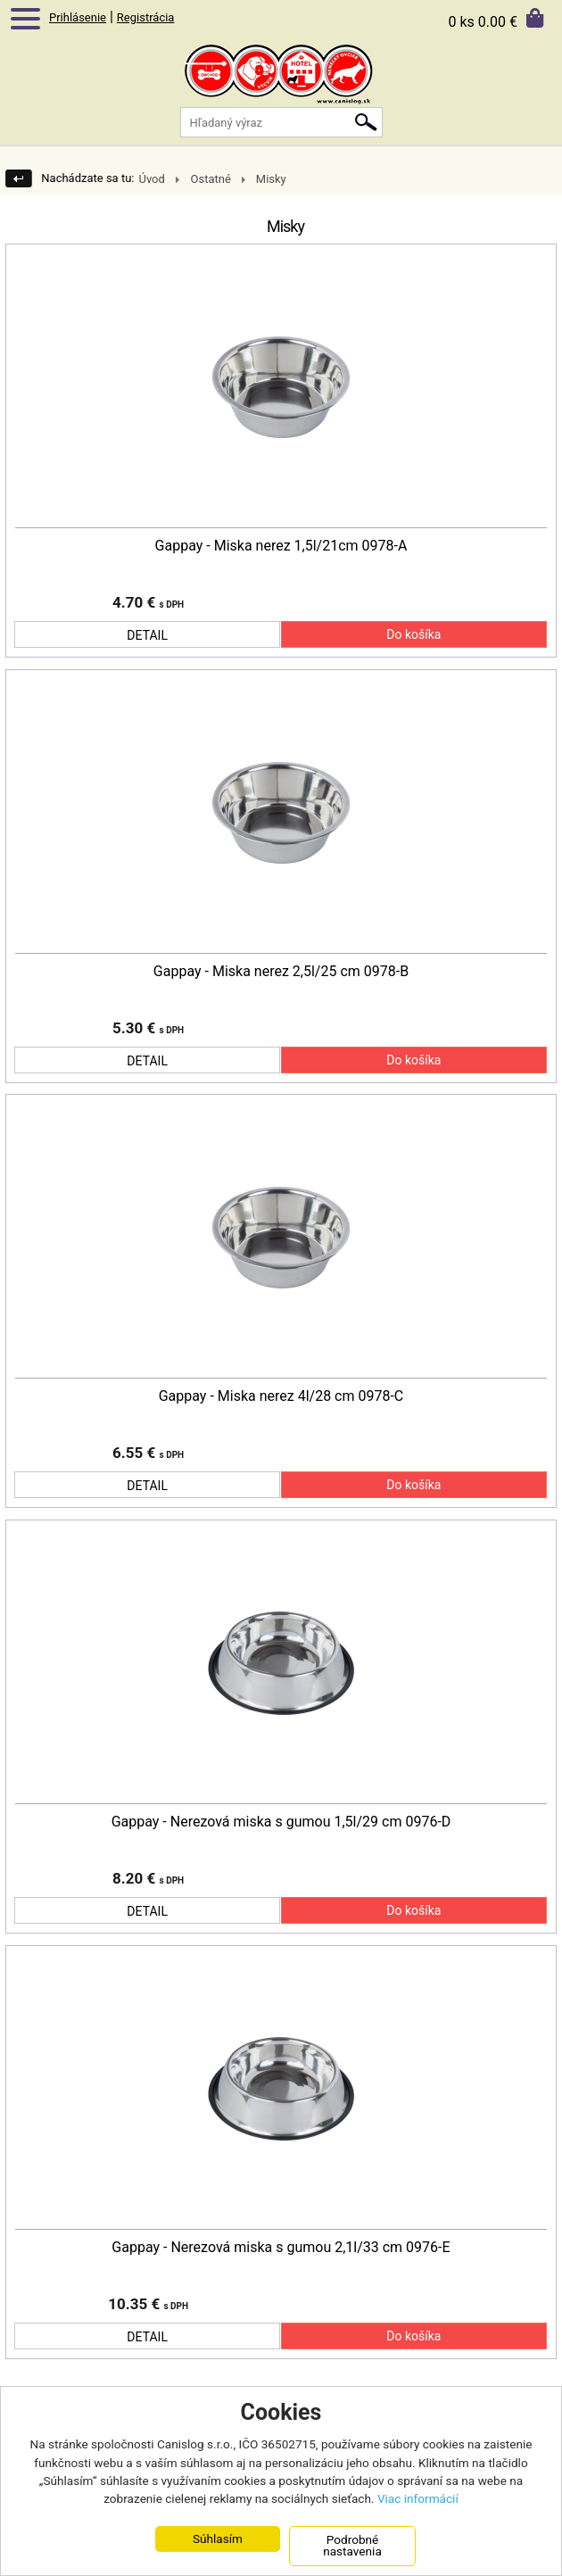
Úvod (151, 179)
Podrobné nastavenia (352, 2545)
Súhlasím (218, 2538)
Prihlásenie (77, 17)
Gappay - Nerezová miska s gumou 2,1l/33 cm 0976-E (281, 2248)
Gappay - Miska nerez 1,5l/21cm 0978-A (281, 546)
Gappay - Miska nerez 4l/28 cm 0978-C (281, 1396)
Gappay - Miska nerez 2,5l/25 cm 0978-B (281, 972)
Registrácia (146, 17)
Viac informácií (418, 2499)
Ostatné (210, 179)
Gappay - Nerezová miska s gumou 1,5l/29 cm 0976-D (281, 1822)
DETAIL (147, 635)
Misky (271, 179)
